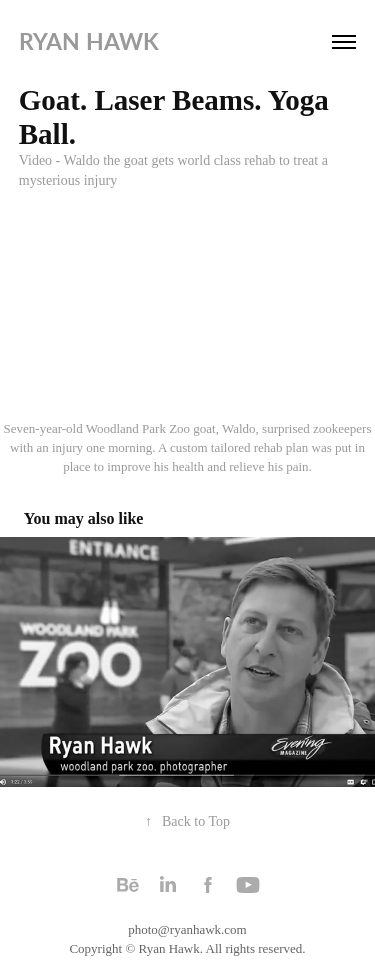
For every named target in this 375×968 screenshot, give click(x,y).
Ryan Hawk (89, 41)
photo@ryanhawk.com (187, 929)
